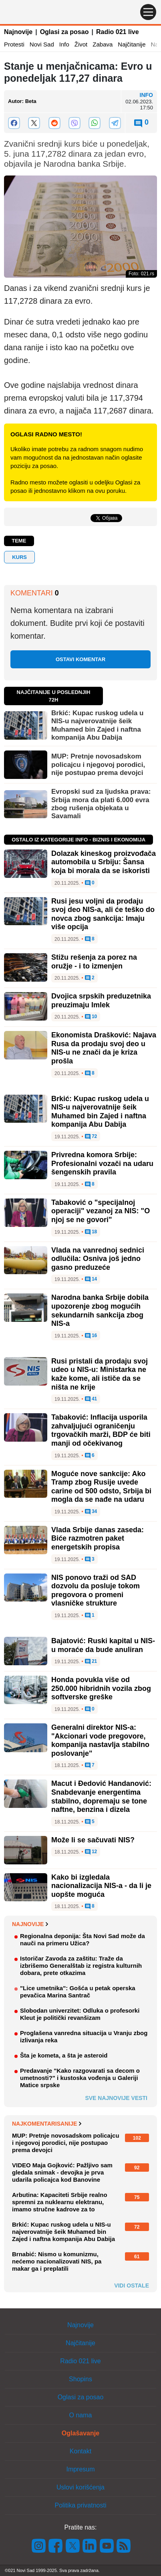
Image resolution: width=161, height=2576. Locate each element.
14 (91, 1279)
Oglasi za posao (64, 31)
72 (91, 1137)
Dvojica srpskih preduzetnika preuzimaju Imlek (101, 1000)
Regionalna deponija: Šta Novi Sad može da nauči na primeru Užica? (82, 1940)
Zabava (103, 44)
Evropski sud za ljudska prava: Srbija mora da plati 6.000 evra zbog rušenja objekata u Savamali (101, 804)
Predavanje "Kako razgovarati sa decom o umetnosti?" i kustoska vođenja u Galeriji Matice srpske (80, 2077)
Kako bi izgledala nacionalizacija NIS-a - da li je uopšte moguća (101, 1885)
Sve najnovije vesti (116, 2098)
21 (91, 1661)
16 (91, 1336)
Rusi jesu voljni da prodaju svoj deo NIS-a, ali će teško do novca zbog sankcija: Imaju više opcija (103, 914)
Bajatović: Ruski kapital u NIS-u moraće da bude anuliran (103, 1645)
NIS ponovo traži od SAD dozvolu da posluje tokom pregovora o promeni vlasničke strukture (95, 1590)
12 (91, 1852)
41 (91, 1399)
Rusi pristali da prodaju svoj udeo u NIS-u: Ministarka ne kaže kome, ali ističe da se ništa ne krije (99, 1374)
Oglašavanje (80, 2433)
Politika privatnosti (81, 2505)
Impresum (80, 2469)
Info (64, 44)
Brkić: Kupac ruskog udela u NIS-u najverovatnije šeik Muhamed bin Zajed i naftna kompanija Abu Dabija (97, 725)
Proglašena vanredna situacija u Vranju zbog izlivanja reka (83, 2036)
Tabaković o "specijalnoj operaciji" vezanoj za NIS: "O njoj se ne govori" (100, 1211)
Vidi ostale (131, 2285)
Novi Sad (42, 44)
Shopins (80, 2379)
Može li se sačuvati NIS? (93, 1840)
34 (91, 1512)
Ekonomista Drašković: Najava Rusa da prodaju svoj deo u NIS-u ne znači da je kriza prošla (103, 1048)
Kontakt (80, 2451)
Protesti (14, 44)
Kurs (19, 557)
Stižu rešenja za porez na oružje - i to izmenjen (94, 961)
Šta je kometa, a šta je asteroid (63, 2055)
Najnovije (18, 31)
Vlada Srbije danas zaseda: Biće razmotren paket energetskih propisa (97, 1538)
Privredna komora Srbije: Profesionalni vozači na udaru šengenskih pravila (102, 1163)
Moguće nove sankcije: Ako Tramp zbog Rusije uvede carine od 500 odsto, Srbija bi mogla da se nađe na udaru (101, 1487)
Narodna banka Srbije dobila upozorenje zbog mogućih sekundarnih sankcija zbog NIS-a (100, 1310)
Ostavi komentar (80, 659)
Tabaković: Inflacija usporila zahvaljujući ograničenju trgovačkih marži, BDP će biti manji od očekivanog (101, 1430)
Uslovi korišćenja (80, 2487)
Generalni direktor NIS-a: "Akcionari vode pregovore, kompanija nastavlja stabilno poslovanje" (100, 1740)
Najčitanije (131, 44)
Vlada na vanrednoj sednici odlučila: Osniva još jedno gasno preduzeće (97, 1258)
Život (81, 44)
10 (91, 1017)
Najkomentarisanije (46, 2123)
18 (91, 1232)
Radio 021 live (117, 31)
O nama (80, 2415)
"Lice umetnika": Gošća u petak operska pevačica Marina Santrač (77, 1992)
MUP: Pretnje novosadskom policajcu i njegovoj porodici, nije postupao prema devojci (98, 764)
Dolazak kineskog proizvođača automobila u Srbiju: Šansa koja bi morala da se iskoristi (103, 862)
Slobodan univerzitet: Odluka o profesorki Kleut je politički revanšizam (79, 2014)
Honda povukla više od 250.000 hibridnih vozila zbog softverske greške (101, 1688)
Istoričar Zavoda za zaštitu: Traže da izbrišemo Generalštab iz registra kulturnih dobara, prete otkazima (81, 1965)
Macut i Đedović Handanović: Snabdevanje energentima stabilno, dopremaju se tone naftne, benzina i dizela (101, 1796)
